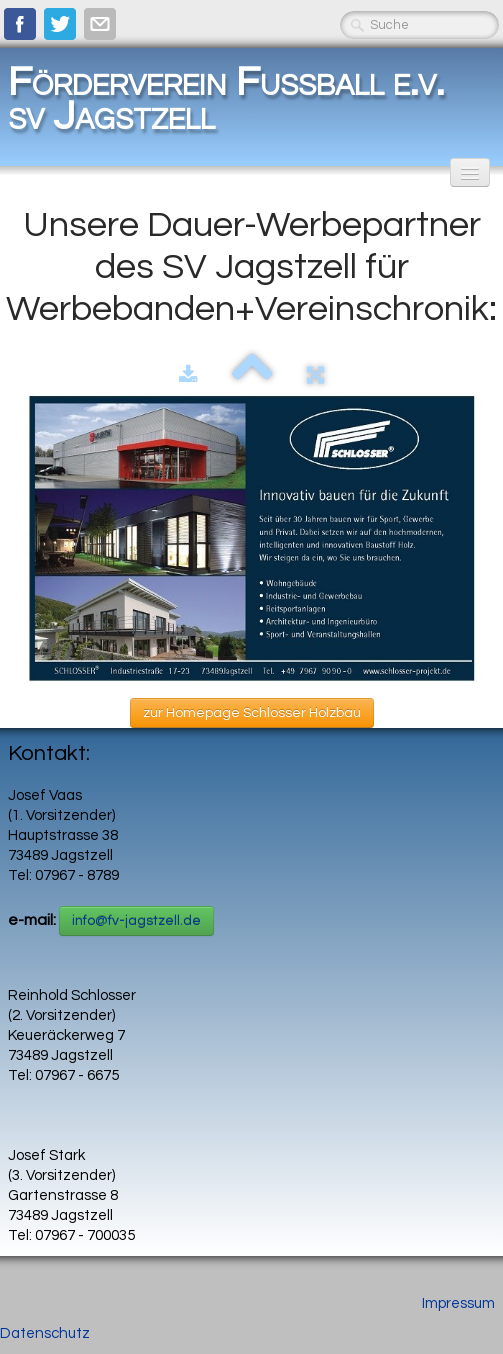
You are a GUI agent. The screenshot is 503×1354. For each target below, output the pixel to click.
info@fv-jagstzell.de (136, 921)
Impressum (458, 1303)
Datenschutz (45, 1333)
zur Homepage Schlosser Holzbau (252, 713)
